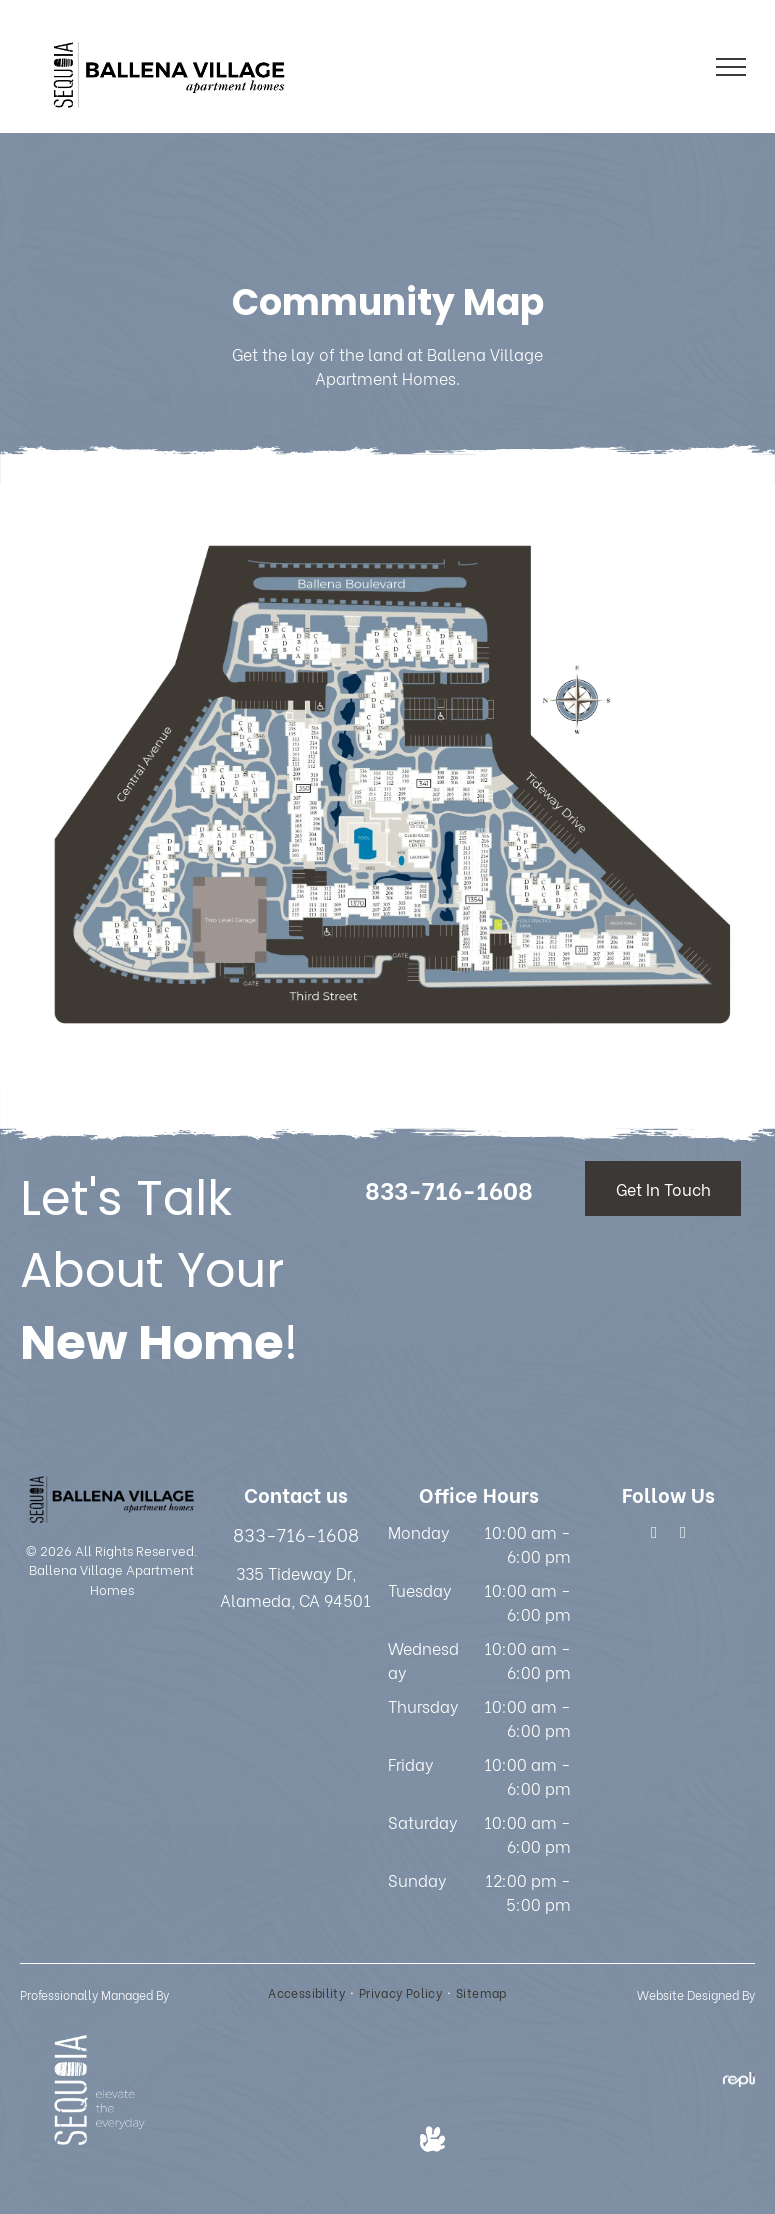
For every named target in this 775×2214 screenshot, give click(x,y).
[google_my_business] (683, 1535)
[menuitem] (308, 1993)
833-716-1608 (296, 1533)
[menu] (731, 67)
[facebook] (654, 1535)
